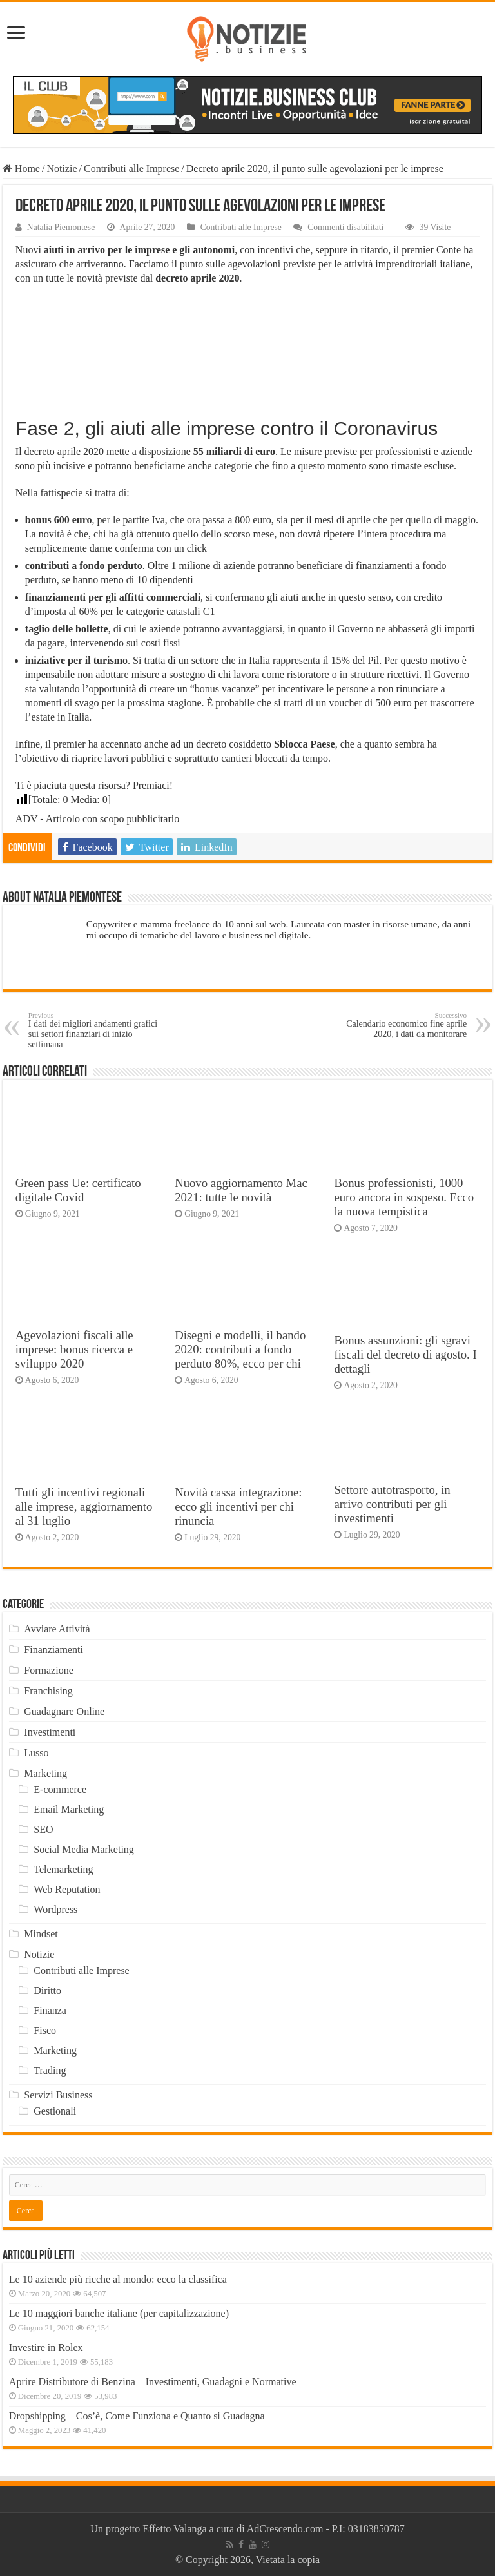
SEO (43, 1829)
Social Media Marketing (84, 1849)
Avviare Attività (57, 1628)
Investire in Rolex (46, 2347)
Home (21, 168)
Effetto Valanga (174, 2528)
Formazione (48, 1670)
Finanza (50, 2010)
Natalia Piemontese (61, 227)
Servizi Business (58, 2094)
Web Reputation (67, 1889)
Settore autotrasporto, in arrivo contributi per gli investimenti (392, 1504)
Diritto (47, 1990)
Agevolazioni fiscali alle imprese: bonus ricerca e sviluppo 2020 (74, 1349)
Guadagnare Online (64, 1711)
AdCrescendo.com (285, 2528)
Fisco (45, 2030)
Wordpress (55, 1909)
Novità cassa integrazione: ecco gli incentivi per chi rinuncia (238, 1506)
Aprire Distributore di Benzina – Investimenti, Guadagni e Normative (152, 2381)
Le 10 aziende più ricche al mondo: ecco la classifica (118, 2279)
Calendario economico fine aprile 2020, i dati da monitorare (401, 1025)
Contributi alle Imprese (131, 168)
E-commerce (60, 1789)
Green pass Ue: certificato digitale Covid (78, 1190)
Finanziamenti (53, 1649)
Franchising (48, 1690)
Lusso (36, 1752)
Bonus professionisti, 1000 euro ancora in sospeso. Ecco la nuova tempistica (404, 1197)
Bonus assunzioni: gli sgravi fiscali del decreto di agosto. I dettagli (405, 1354)
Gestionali (55, 2111)
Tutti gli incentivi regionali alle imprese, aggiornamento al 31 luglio (83, 1506)
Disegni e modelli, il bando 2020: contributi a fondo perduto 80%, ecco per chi (240, 1349)
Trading (50, 2070)
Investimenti (49, 1732)
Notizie (61, 168)
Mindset (40, 1933)
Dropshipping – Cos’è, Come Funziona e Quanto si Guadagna (137, 2415)
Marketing (45, 1773)
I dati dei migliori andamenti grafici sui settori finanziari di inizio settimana (94, 1030)
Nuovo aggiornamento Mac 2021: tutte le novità (241, 1190)
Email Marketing (69, 1809)
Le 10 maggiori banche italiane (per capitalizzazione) (119, 2313)
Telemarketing (63, 1869)
